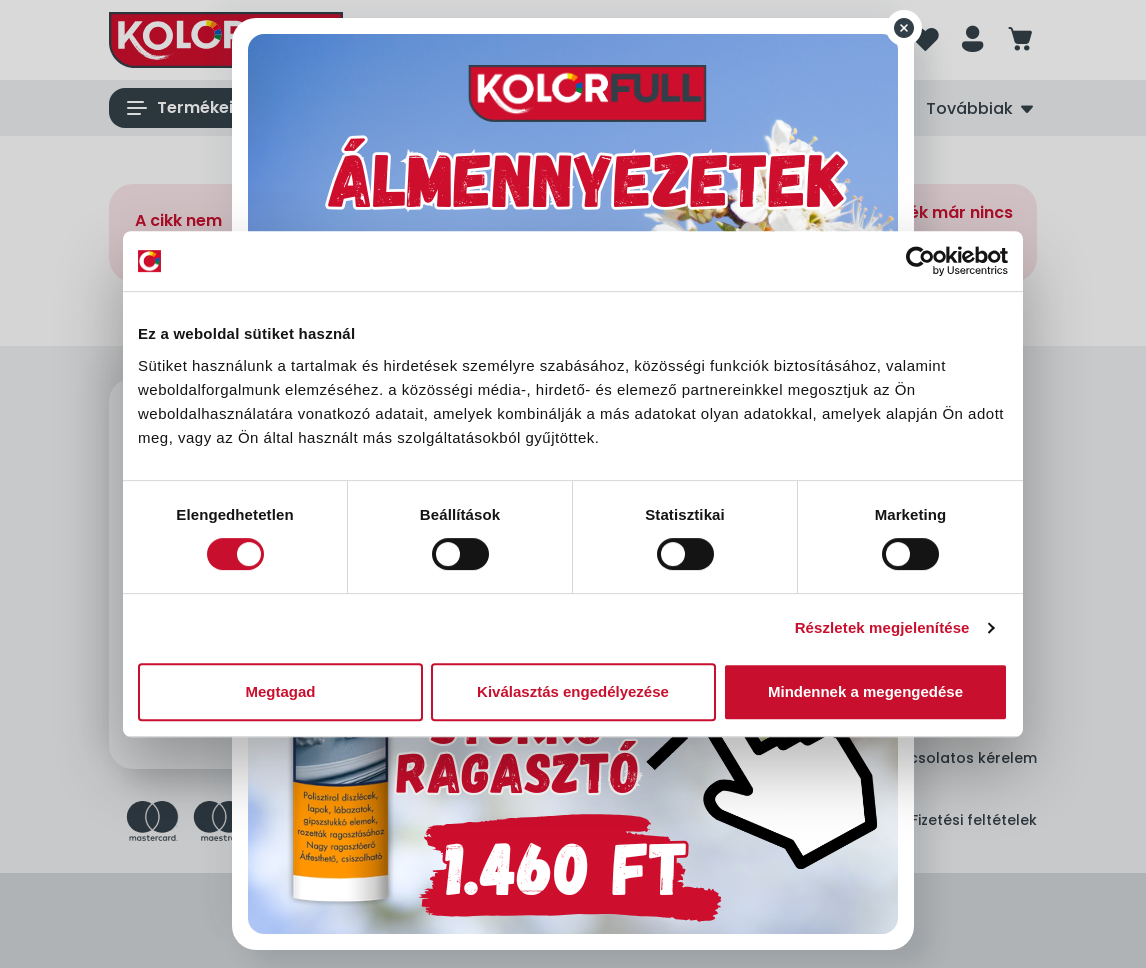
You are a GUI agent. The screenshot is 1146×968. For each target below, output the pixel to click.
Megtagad (280, 691)
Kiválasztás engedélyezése (573, 691)
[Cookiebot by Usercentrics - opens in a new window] (920, 261)
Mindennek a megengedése (865, 691)
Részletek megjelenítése (882, 627)
